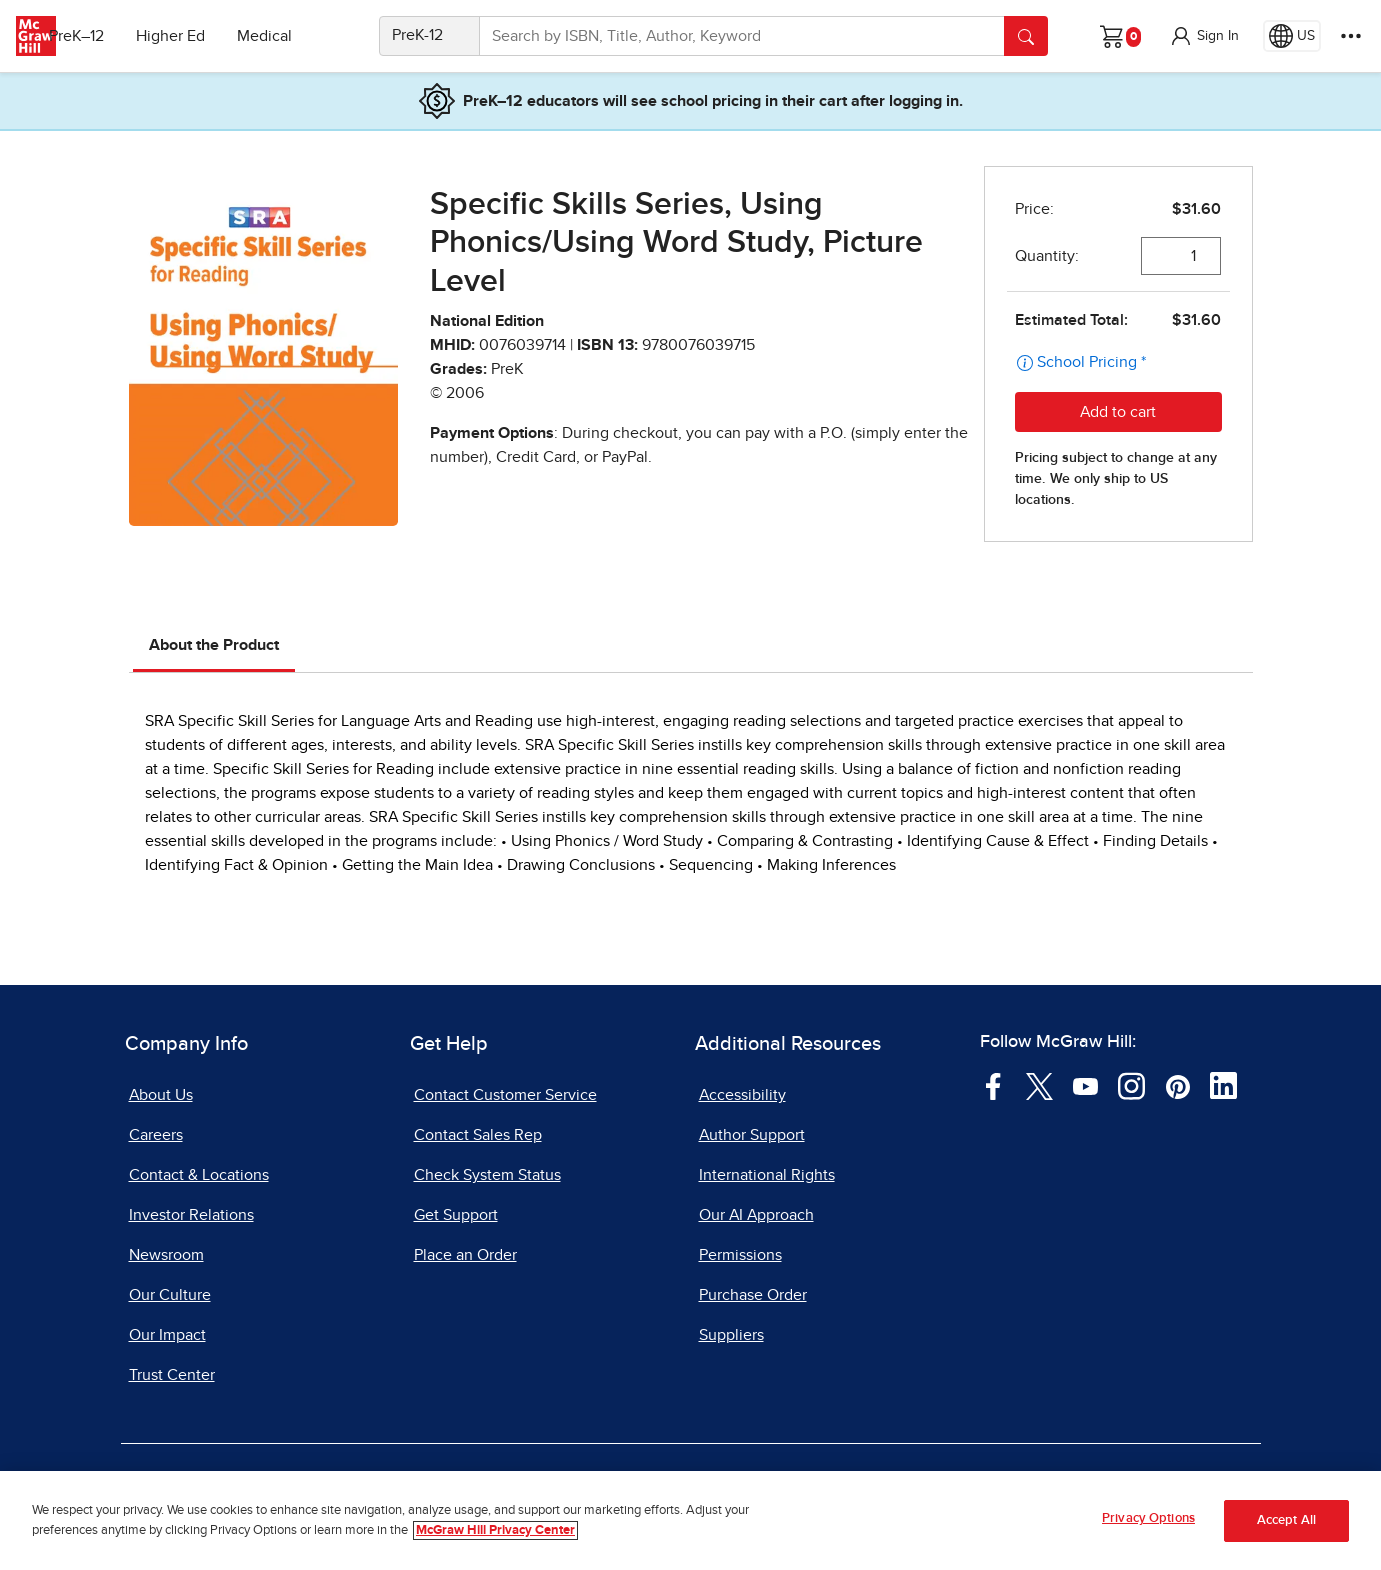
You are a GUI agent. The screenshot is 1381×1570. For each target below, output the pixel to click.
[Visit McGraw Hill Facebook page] (993, 1085)
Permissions (740, 1255)
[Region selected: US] (1292, 36)
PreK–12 (107, 36)
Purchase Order (753, 1295)
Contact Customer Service (505, 1095)
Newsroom (166, 1255)
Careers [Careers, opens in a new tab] (156, 1135)
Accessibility (742, 1095)
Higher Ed (201, 36)
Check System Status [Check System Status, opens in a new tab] (487, 1175)
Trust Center (172, 1375)
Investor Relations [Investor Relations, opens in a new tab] (191, 1215)
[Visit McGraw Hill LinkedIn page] (1223, 1085)
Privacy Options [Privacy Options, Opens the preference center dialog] (1148, 1518)
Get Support (456, 1215)
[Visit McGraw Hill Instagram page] (1131, 1085)
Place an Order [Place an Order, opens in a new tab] (465, 1255)
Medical (295, 36)
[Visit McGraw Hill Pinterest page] (1177, 1085)
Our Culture (170, 1295)
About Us (161, 1095)
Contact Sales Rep (478, 1135)
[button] (1204, 36)
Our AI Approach (756, 1215)
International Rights (767, 1175)
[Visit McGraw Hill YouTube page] (1085, 1085)
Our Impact (167, 1335)
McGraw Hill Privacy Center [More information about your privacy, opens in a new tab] (495, 1530)
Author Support (752, 1135)
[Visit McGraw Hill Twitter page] (1039, 1085)
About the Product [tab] (214, 645)
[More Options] (1351, 36)
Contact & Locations (199, 1175)
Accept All (1286, 1520)
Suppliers (731, 1335)
